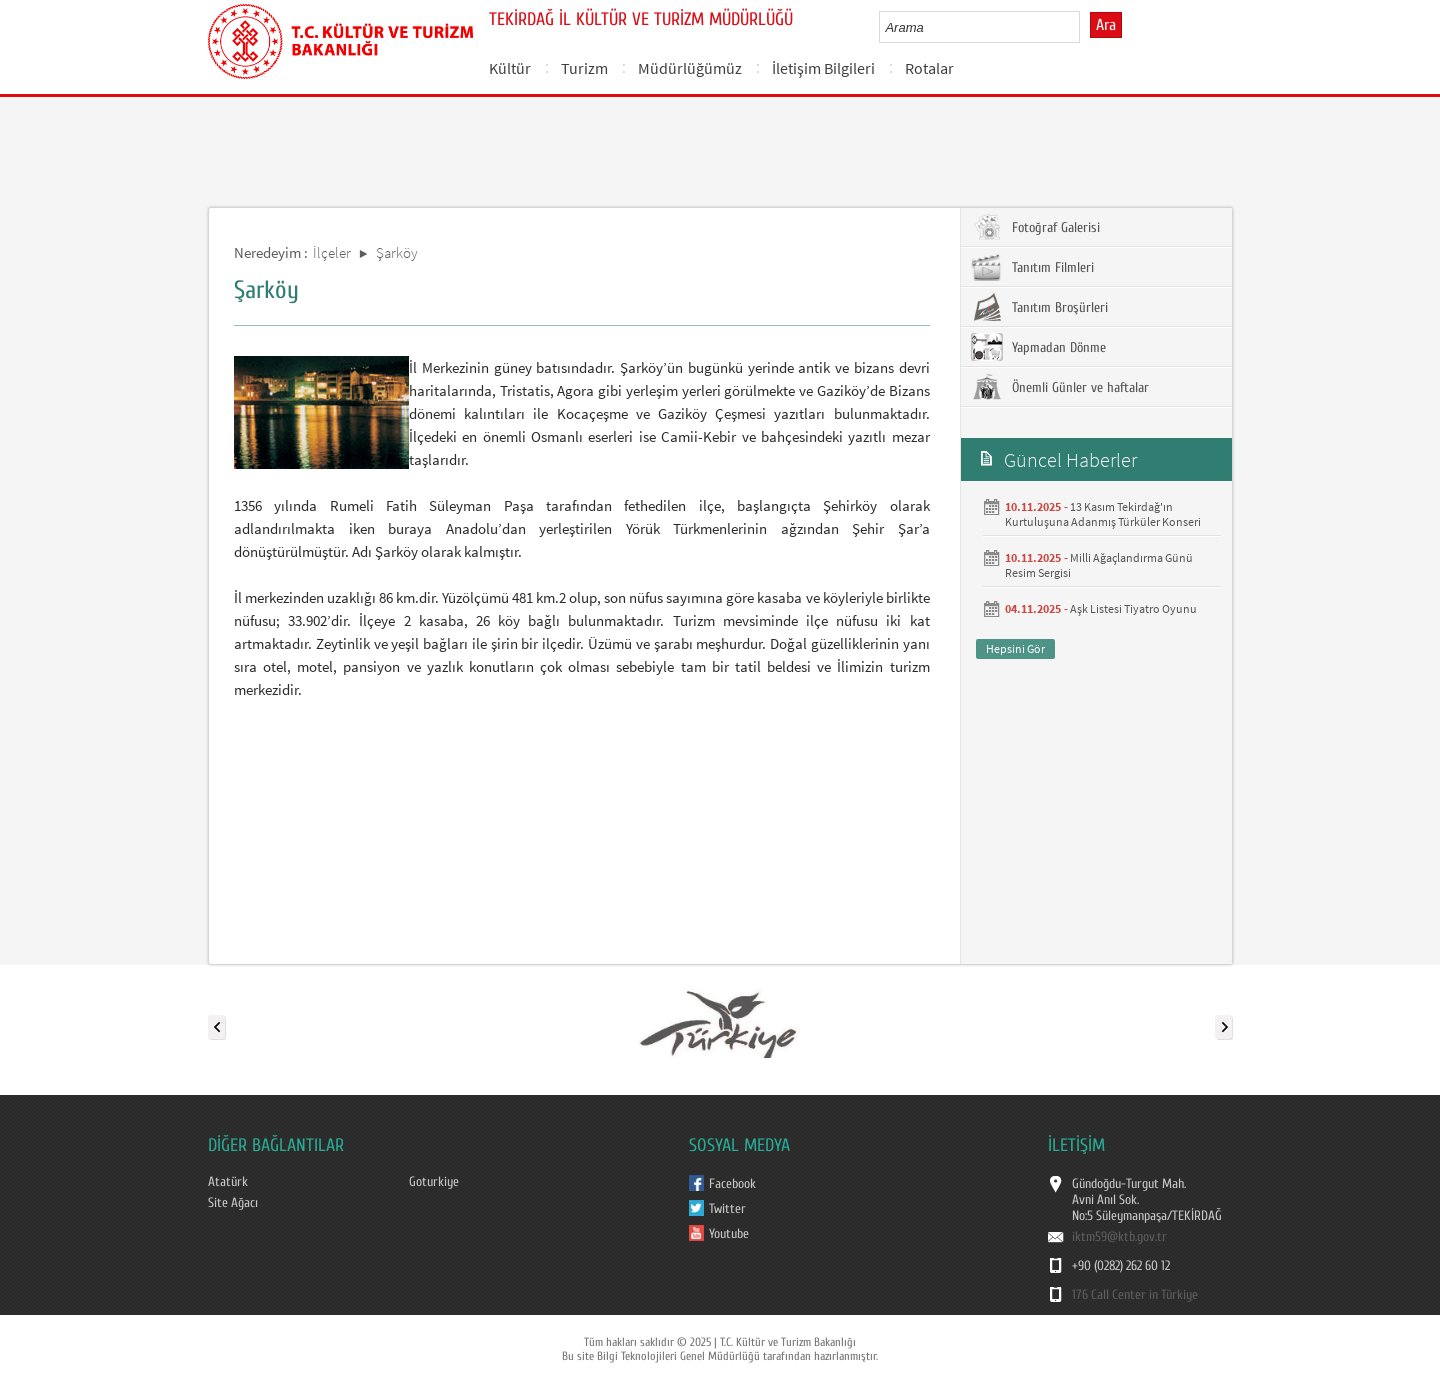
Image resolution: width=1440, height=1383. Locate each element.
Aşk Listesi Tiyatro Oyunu (1133, 608)
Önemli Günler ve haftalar (1060, 387)
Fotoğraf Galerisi (1035, 227)
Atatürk (228, 1182)
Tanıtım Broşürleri (1039, 307)
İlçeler (332, 252)
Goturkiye (434, 1182)
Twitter (727, 1209)
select (1085, 27)
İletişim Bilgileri (823, 68)
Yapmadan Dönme (1038, 347)
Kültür (510, 68)
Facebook (732, 1184)
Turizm (584, 68)
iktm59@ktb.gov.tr (1119, 1237)
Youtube (729, 1234)
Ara (1106, 25)
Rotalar (929, 68)
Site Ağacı (233, 1203)
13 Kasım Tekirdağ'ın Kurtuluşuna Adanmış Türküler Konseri (1103, 514)
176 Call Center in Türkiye (1135, 1295)
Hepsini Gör (1015, 648)
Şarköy (397, 252)
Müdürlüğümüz (690, 68)
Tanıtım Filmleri (1032, 267)
